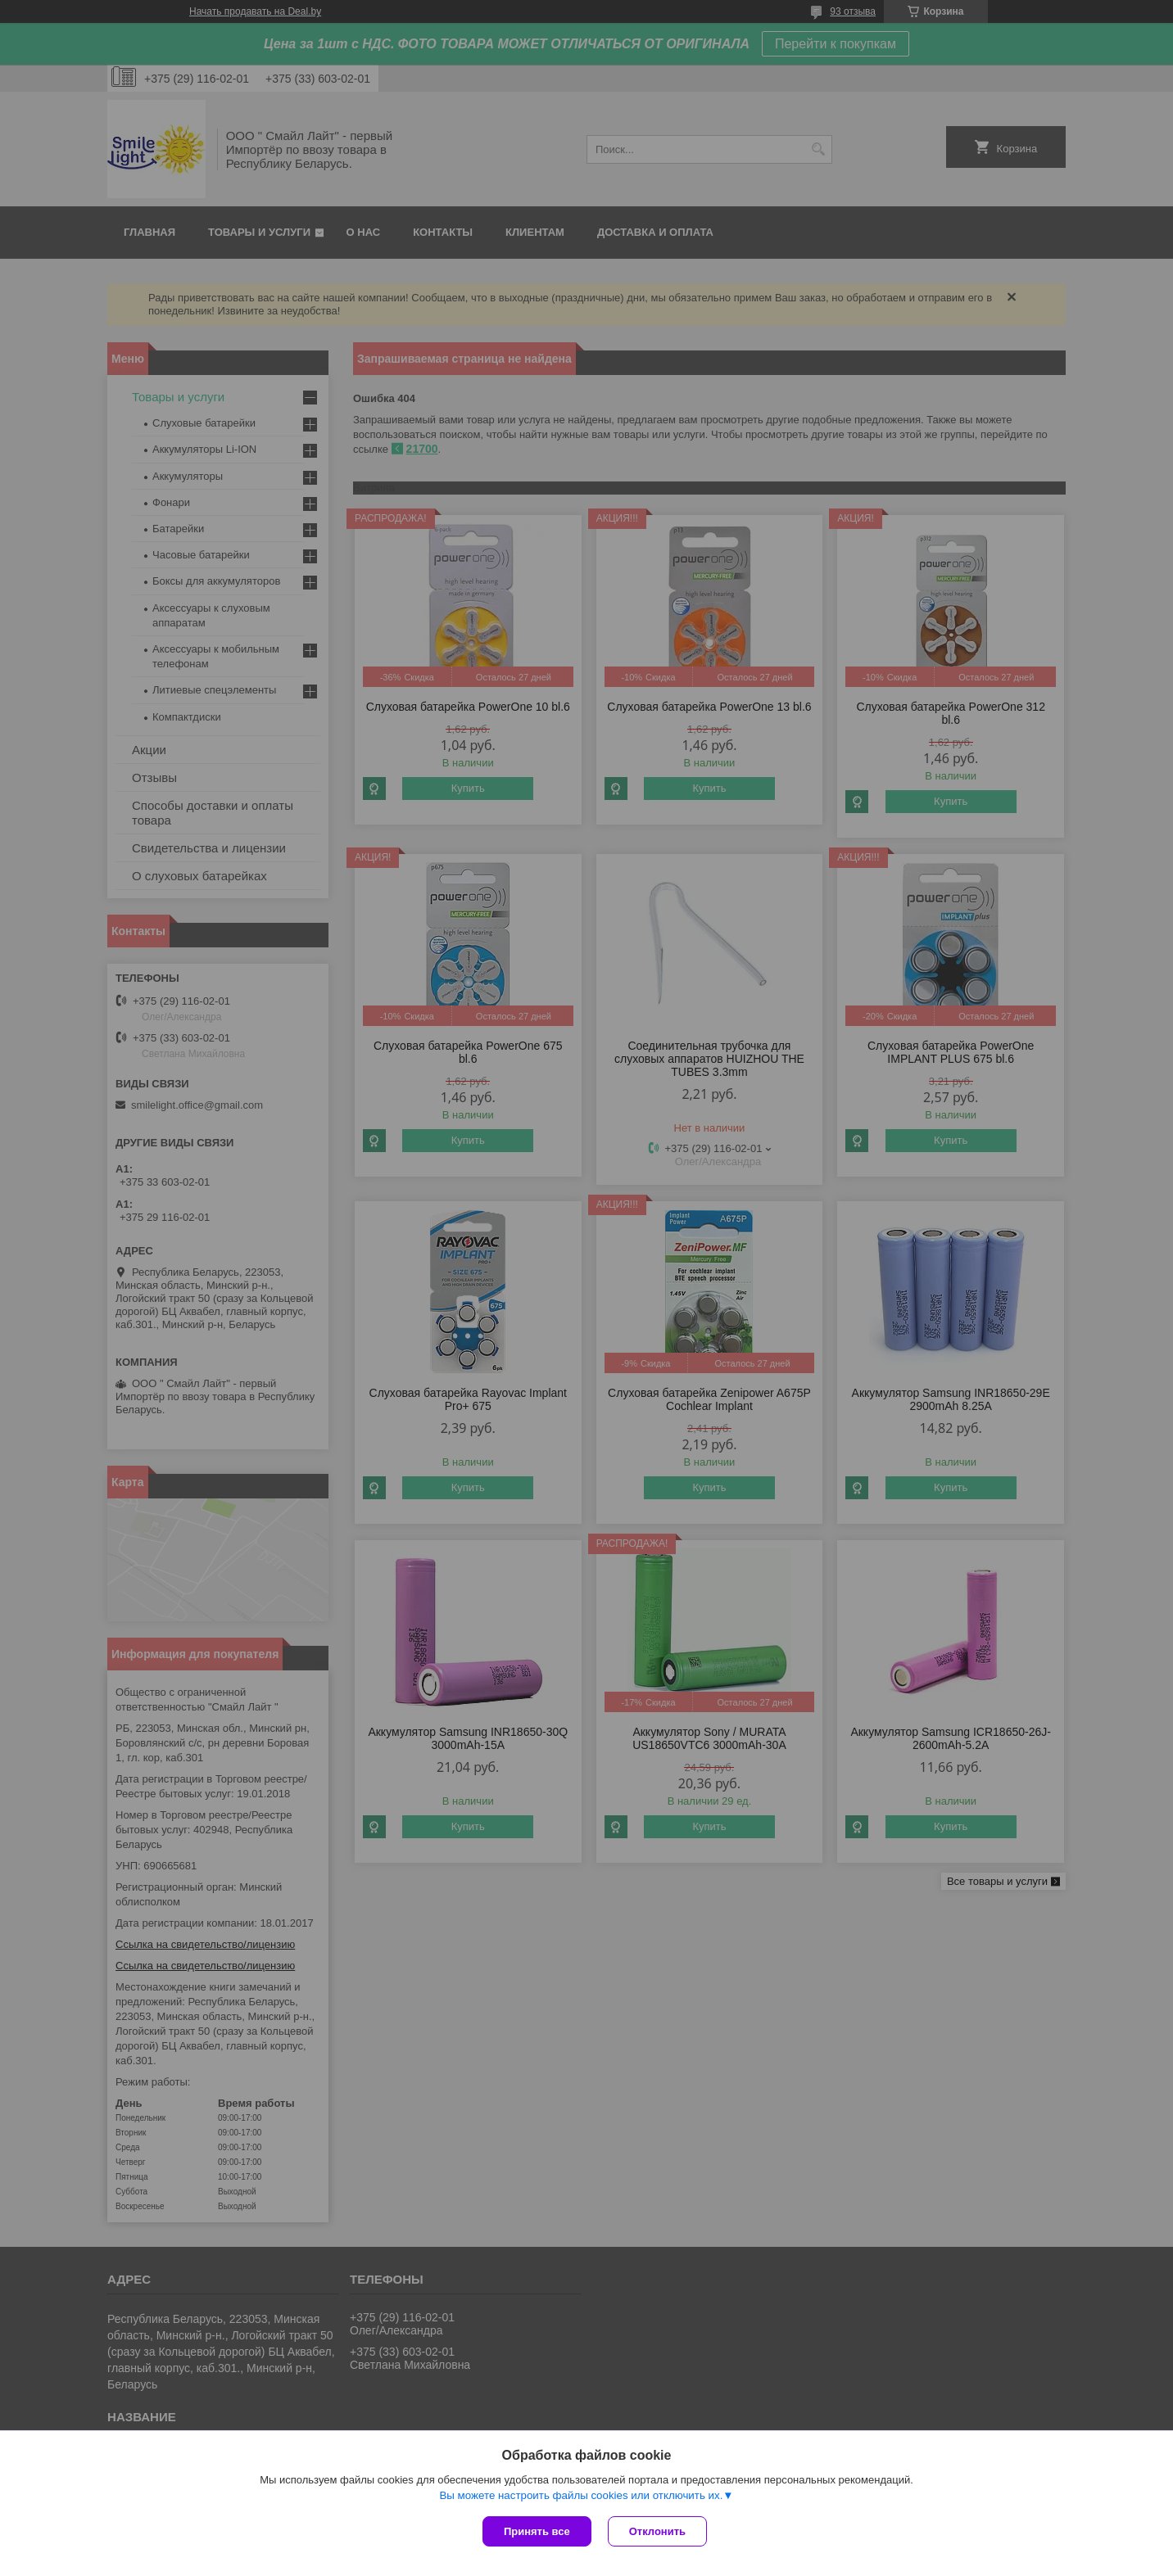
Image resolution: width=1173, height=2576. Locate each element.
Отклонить (657, 2531)
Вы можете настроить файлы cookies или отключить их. (580, 2495)
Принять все (537, 2531)
